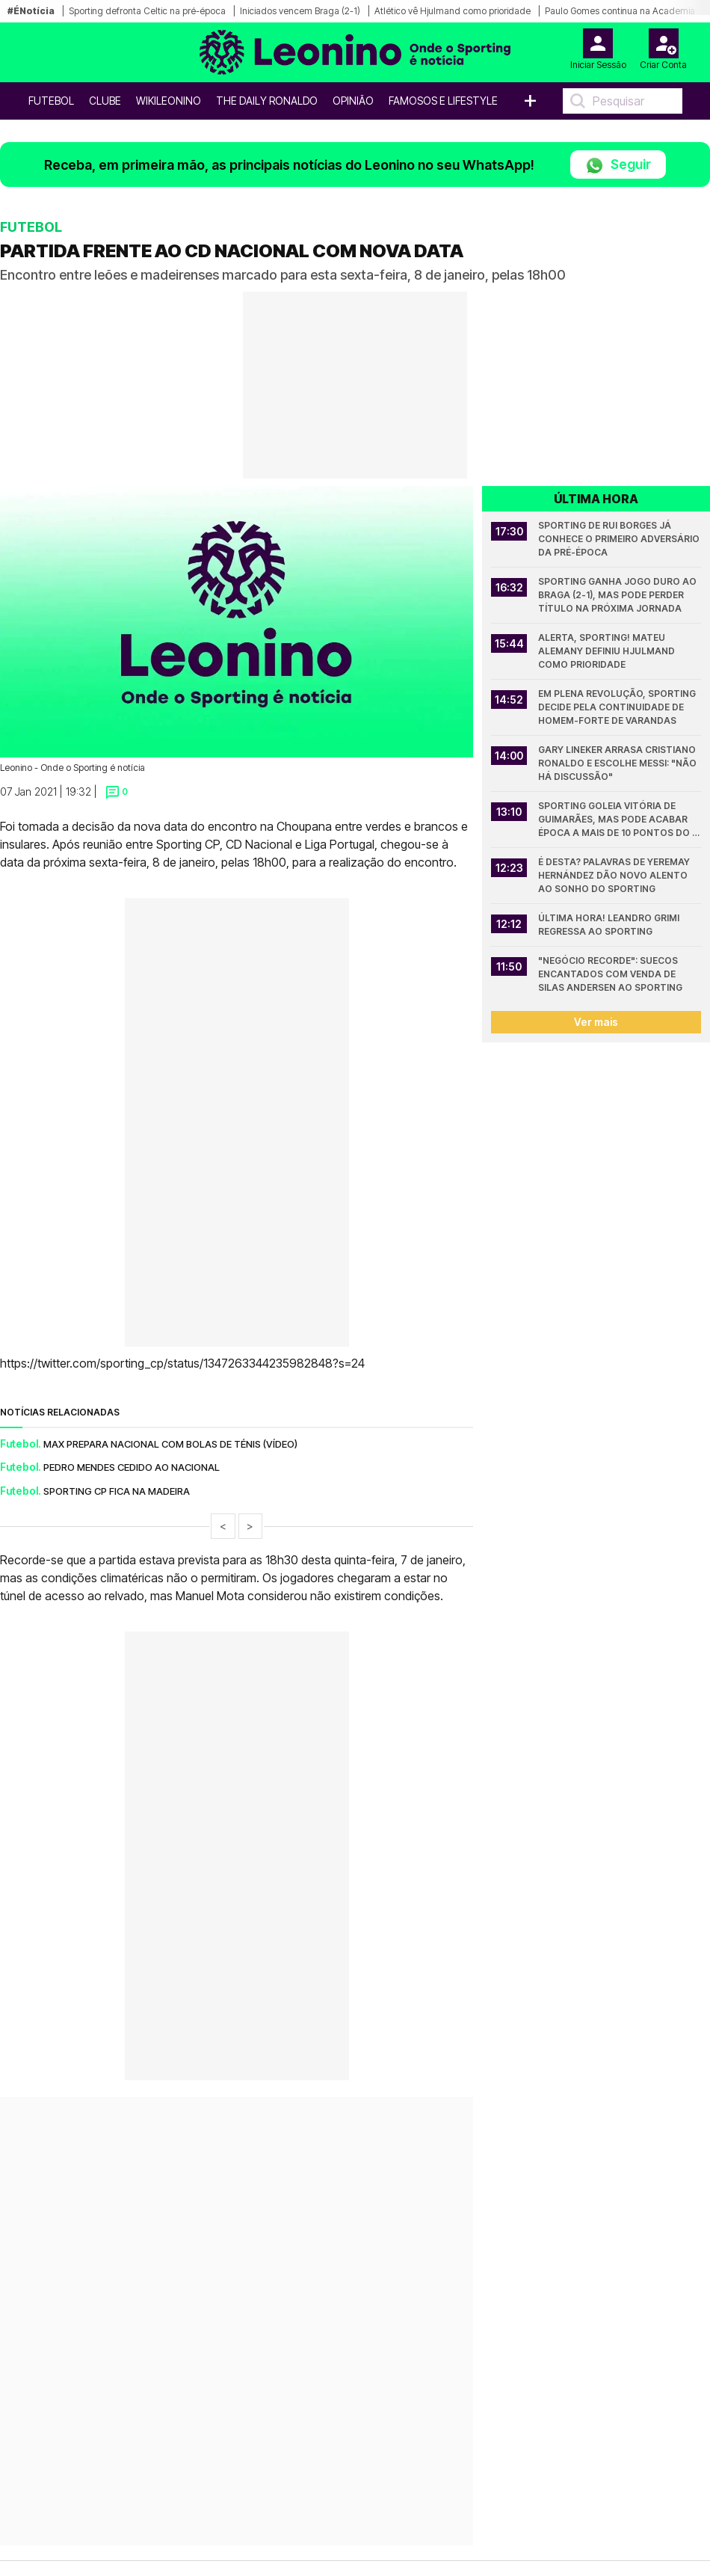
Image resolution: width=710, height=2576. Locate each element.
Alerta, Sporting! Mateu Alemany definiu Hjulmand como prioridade (607, 651)
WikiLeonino (168, 100)
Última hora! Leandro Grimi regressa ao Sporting (610, 924)
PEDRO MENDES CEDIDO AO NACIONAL (131, 1467)
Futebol (51, 100)
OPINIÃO (353, 100)
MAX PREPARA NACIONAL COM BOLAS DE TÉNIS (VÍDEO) (170, 1444)
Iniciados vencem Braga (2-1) (300, 10)
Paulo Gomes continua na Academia (620, 10)
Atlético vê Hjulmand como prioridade (452, 10)
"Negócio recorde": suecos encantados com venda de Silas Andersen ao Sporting (610, 974)
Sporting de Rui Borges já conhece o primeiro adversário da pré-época (619, 539)
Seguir (618, 165)
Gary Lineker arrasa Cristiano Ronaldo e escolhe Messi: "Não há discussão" (618, 763)
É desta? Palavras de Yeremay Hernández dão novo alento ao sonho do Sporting (615, 875)
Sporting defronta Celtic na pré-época (147, 10)
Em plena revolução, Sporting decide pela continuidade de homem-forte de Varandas (618, 707)
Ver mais (596, 1021)
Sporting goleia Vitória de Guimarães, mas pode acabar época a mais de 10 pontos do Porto (615, 820)
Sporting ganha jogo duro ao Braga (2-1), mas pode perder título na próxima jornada (618, 595)
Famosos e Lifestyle (443, 100)
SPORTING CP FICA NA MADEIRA (116, 1491)
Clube (105, 100)
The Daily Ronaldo (267, 100)
